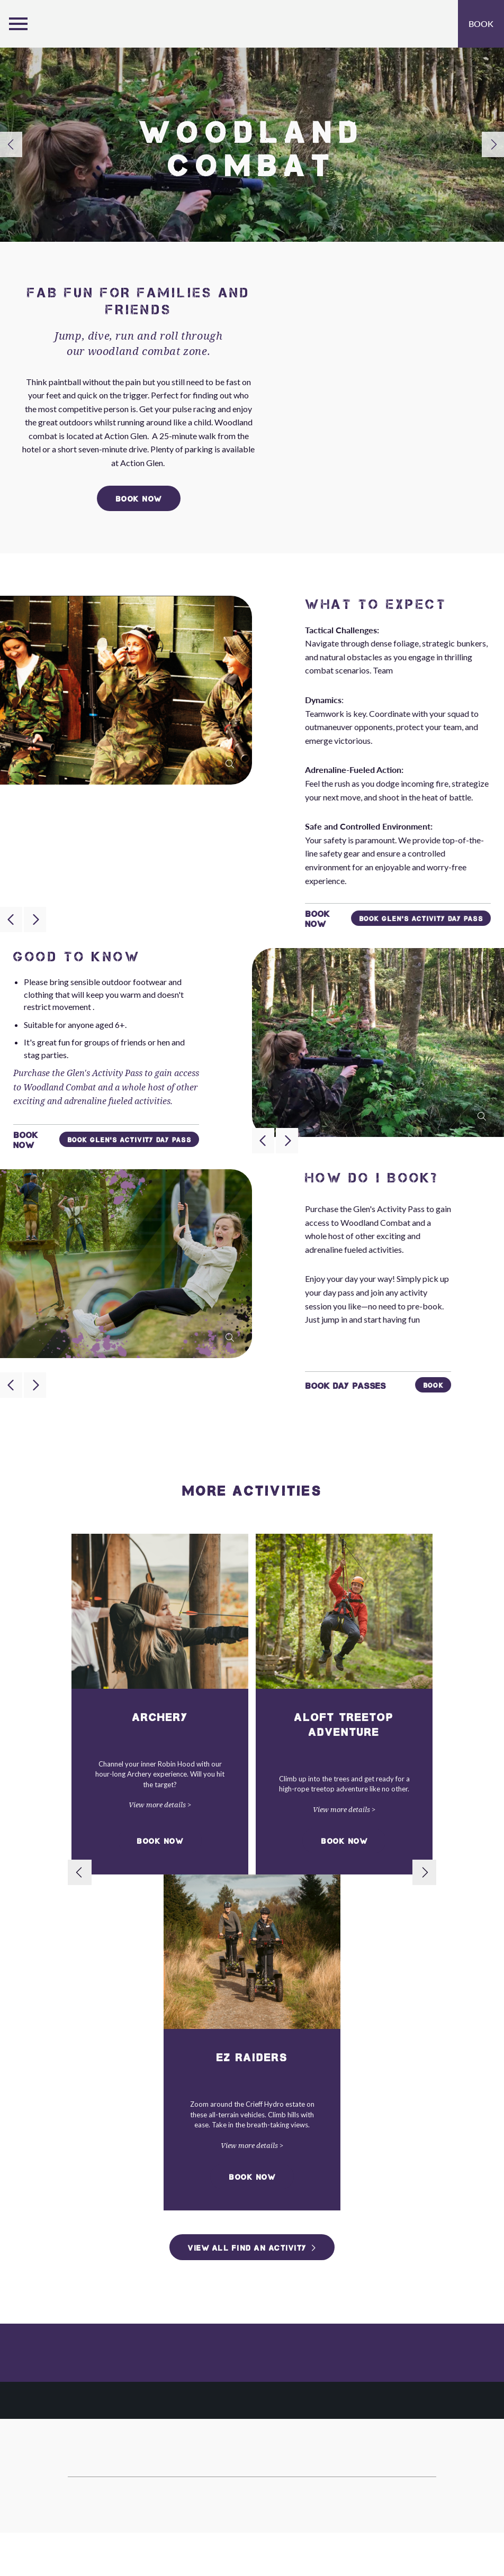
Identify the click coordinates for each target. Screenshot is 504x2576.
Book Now (160, 1841)
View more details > (160, 1805)
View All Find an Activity (247, 2248)
